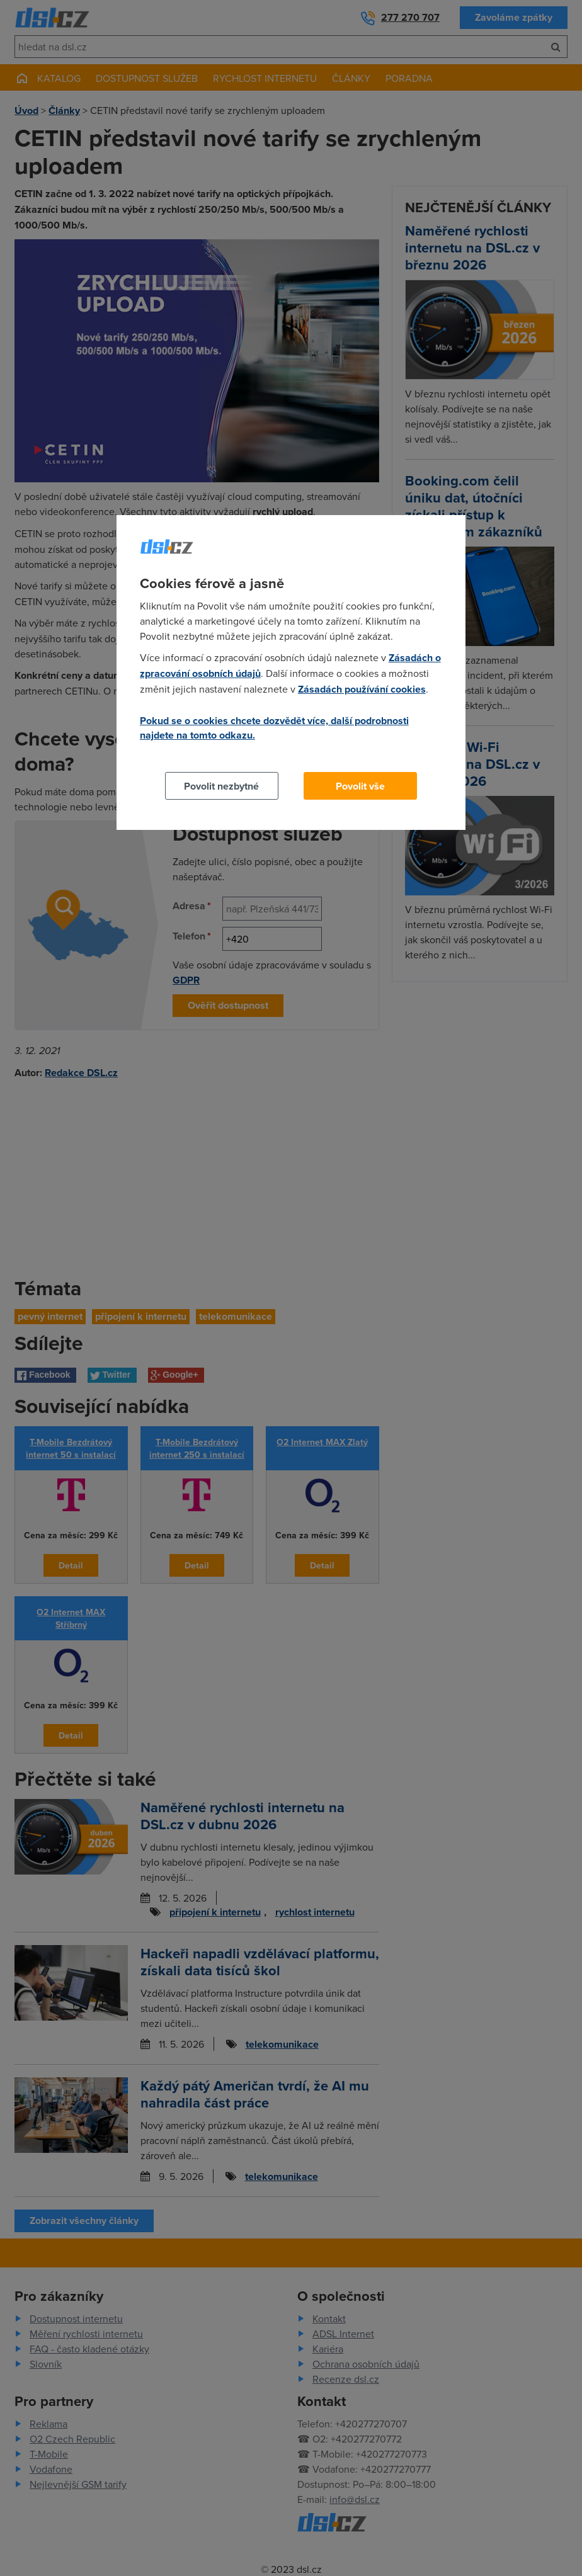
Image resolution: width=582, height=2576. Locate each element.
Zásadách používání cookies (362, 689)
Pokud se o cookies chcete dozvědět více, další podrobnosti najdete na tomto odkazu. (274, 727)
